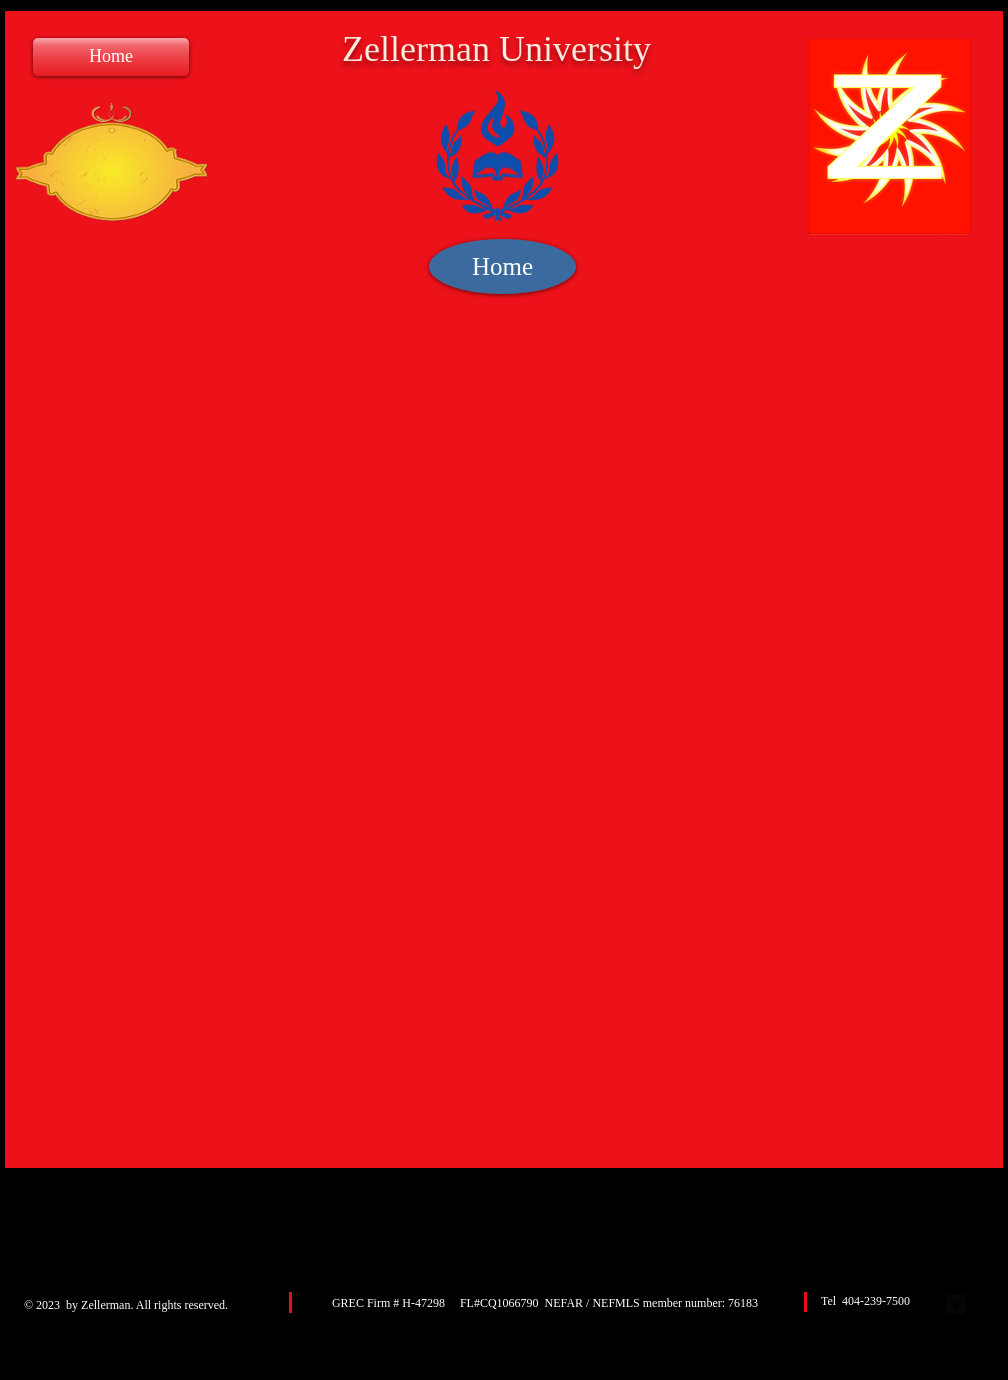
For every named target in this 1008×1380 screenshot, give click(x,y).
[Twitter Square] (956, 1304)
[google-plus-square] (984, 1304)
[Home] (111, 57)
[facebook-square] (928, 1304)
